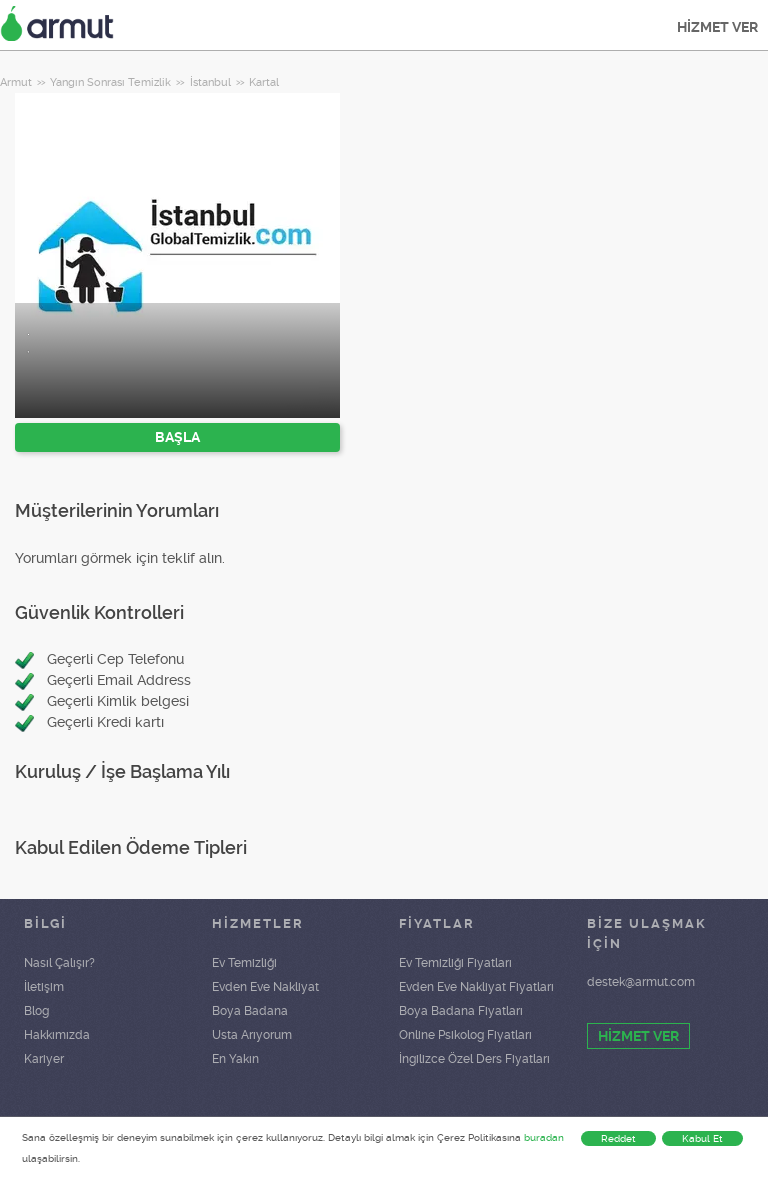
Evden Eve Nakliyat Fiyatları (476, 987)
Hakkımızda (57, 1035)
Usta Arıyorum (252, 1035)
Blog (36, 1011)
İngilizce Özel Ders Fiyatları (474, 1059)
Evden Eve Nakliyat (265, 987)
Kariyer (44, 1059)
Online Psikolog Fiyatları (465, 1035)
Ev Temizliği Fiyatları (455, 963)
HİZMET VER (717, 27)
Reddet (618, 1138)
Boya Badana (250, 1011)
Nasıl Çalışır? (59, 963)
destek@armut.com (641, 982)
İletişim (44, 987)
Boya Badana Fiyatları (461, 1011)
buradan (544, 1137)
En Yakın (235, 1059)
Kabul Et (702, 1138)
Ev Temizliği (244, 963)
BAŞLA (177, 437)
